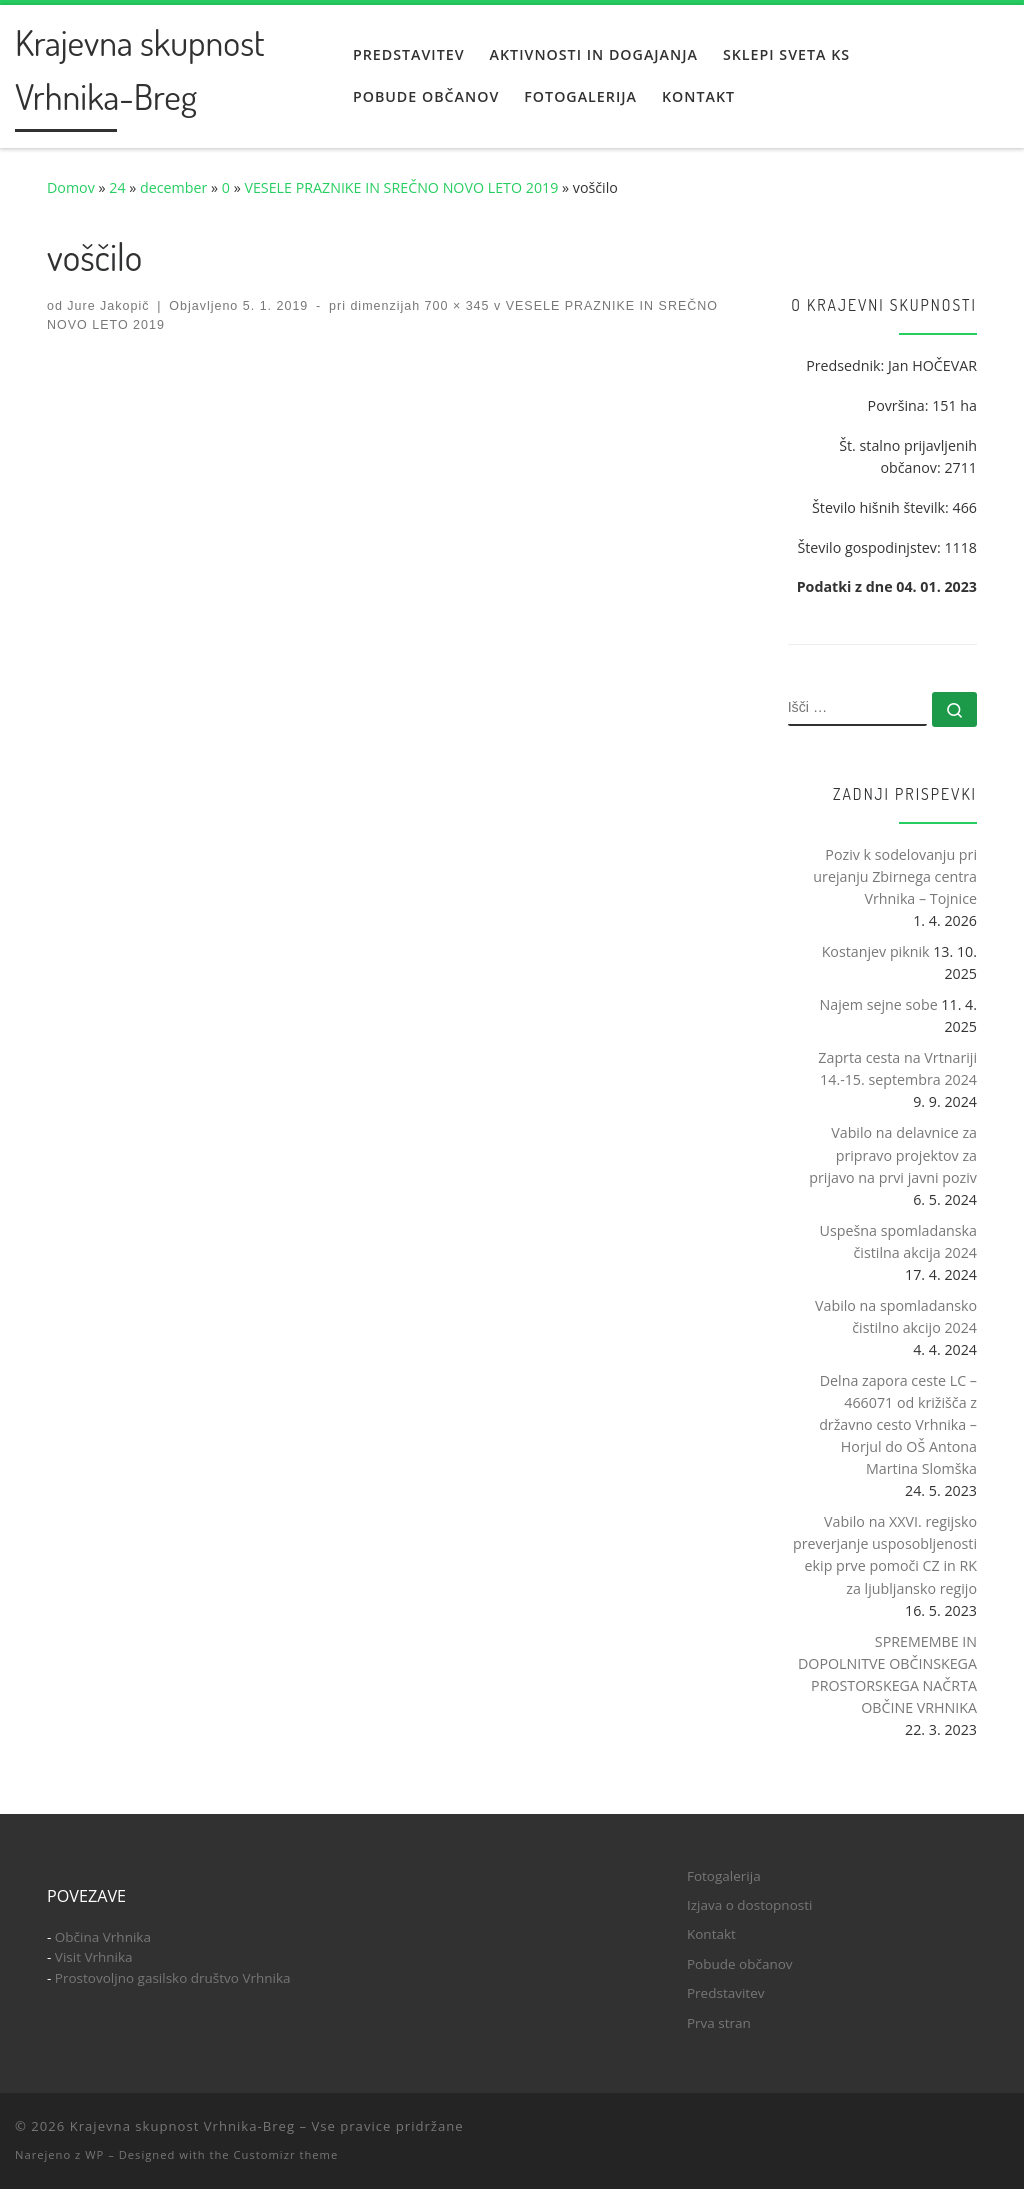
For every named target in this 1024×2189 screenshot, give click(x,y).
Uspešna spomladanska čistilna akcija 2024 (898, 1241)
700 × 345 (454, 306)
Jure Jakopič (108, 306)
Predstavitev (726, 1993)
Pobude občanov (740, 1964)
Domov (71, 187)
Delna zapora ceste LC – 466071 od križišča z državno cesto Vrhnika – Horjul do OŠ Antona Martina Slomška (898, 1424)
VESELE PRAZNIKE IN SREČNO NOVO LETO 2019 (401, 187)
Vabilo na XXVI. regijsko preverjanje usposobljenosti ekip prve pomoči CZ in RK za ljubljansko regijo (885, 1554)
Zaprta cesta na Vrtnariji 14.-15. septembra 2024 (897, 1068)
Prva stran (719, 2023)
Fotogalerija (724, 1876)
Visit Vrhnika (94, 1957)
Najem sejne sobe (879, 1004)
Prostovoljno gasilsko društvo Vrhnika (173, 1978)
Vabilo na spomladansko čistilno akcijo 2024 (896, 1316)
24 (117, 187)
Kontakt (711, 1934)
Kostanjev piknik (876, 951)
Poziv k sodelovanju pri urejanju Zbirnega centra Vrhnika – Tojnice (895, 876)
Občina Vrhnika (103, 1937)
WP (94, 2154)
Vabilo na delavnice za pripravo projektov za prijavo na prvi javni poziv (893, 1154)
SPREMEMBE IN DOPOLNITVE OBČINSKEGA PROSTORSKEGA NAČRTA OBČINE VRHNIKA (887, 1674)
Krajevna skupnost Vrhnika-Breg (182, 2126)
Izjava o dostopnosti (749, 1905)
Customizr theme (286, 2154)
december (173, 187)
